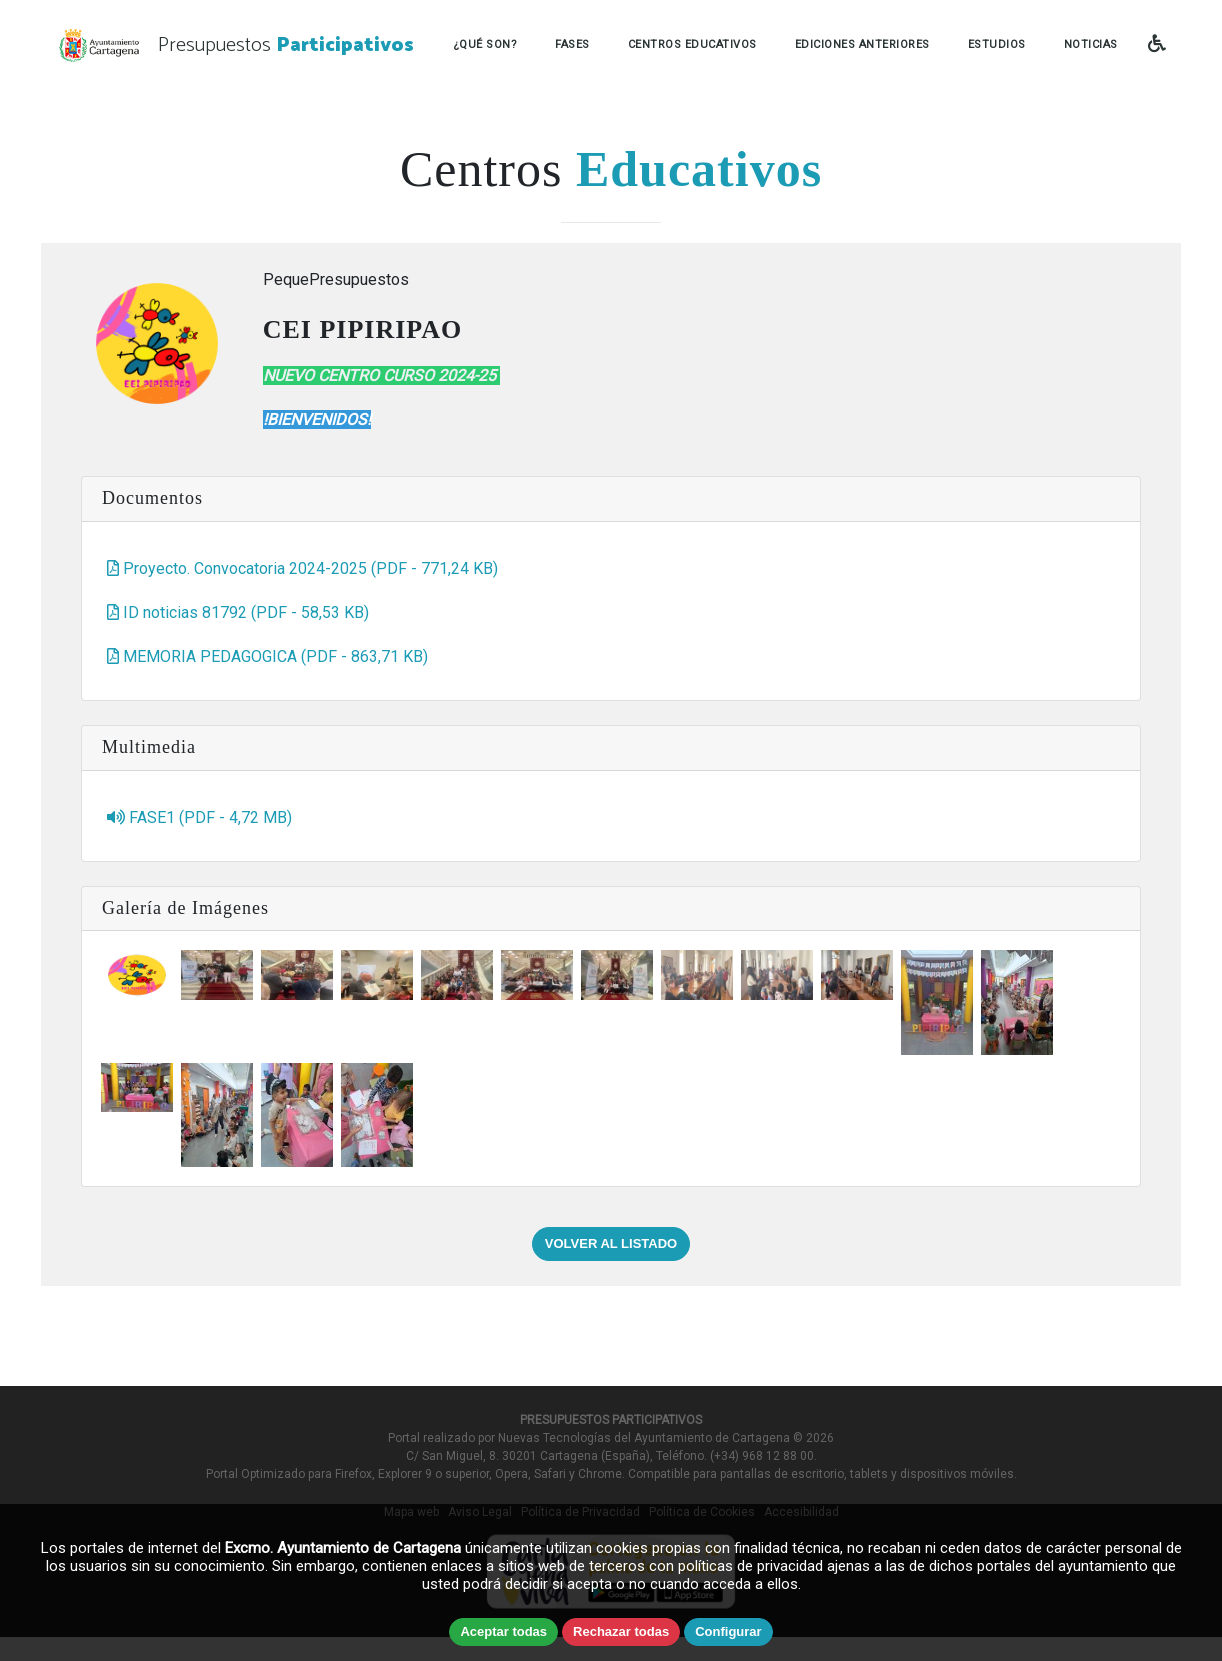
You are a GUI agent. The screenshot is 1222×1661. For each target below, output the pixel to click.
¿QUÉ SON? (485, 44)
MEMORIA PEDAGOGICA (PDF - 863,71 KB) (267, 656)
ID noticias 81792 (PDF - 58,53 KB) (238, 612)
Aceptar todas (503, 1631)
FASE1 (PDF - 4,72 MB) (199, 817)
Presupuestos (286, 45)
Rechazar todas (621, 1631)
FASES (572, 44)
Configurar (728, 1631)
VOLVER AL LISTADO (611, 1243)
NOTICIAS (1091, 44)
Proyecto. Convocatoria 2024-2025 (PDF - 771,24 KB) (302, 568)
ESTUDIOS (997, 44)
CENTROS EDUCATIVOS (692, 44)
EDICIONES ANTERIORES (862, 44)
